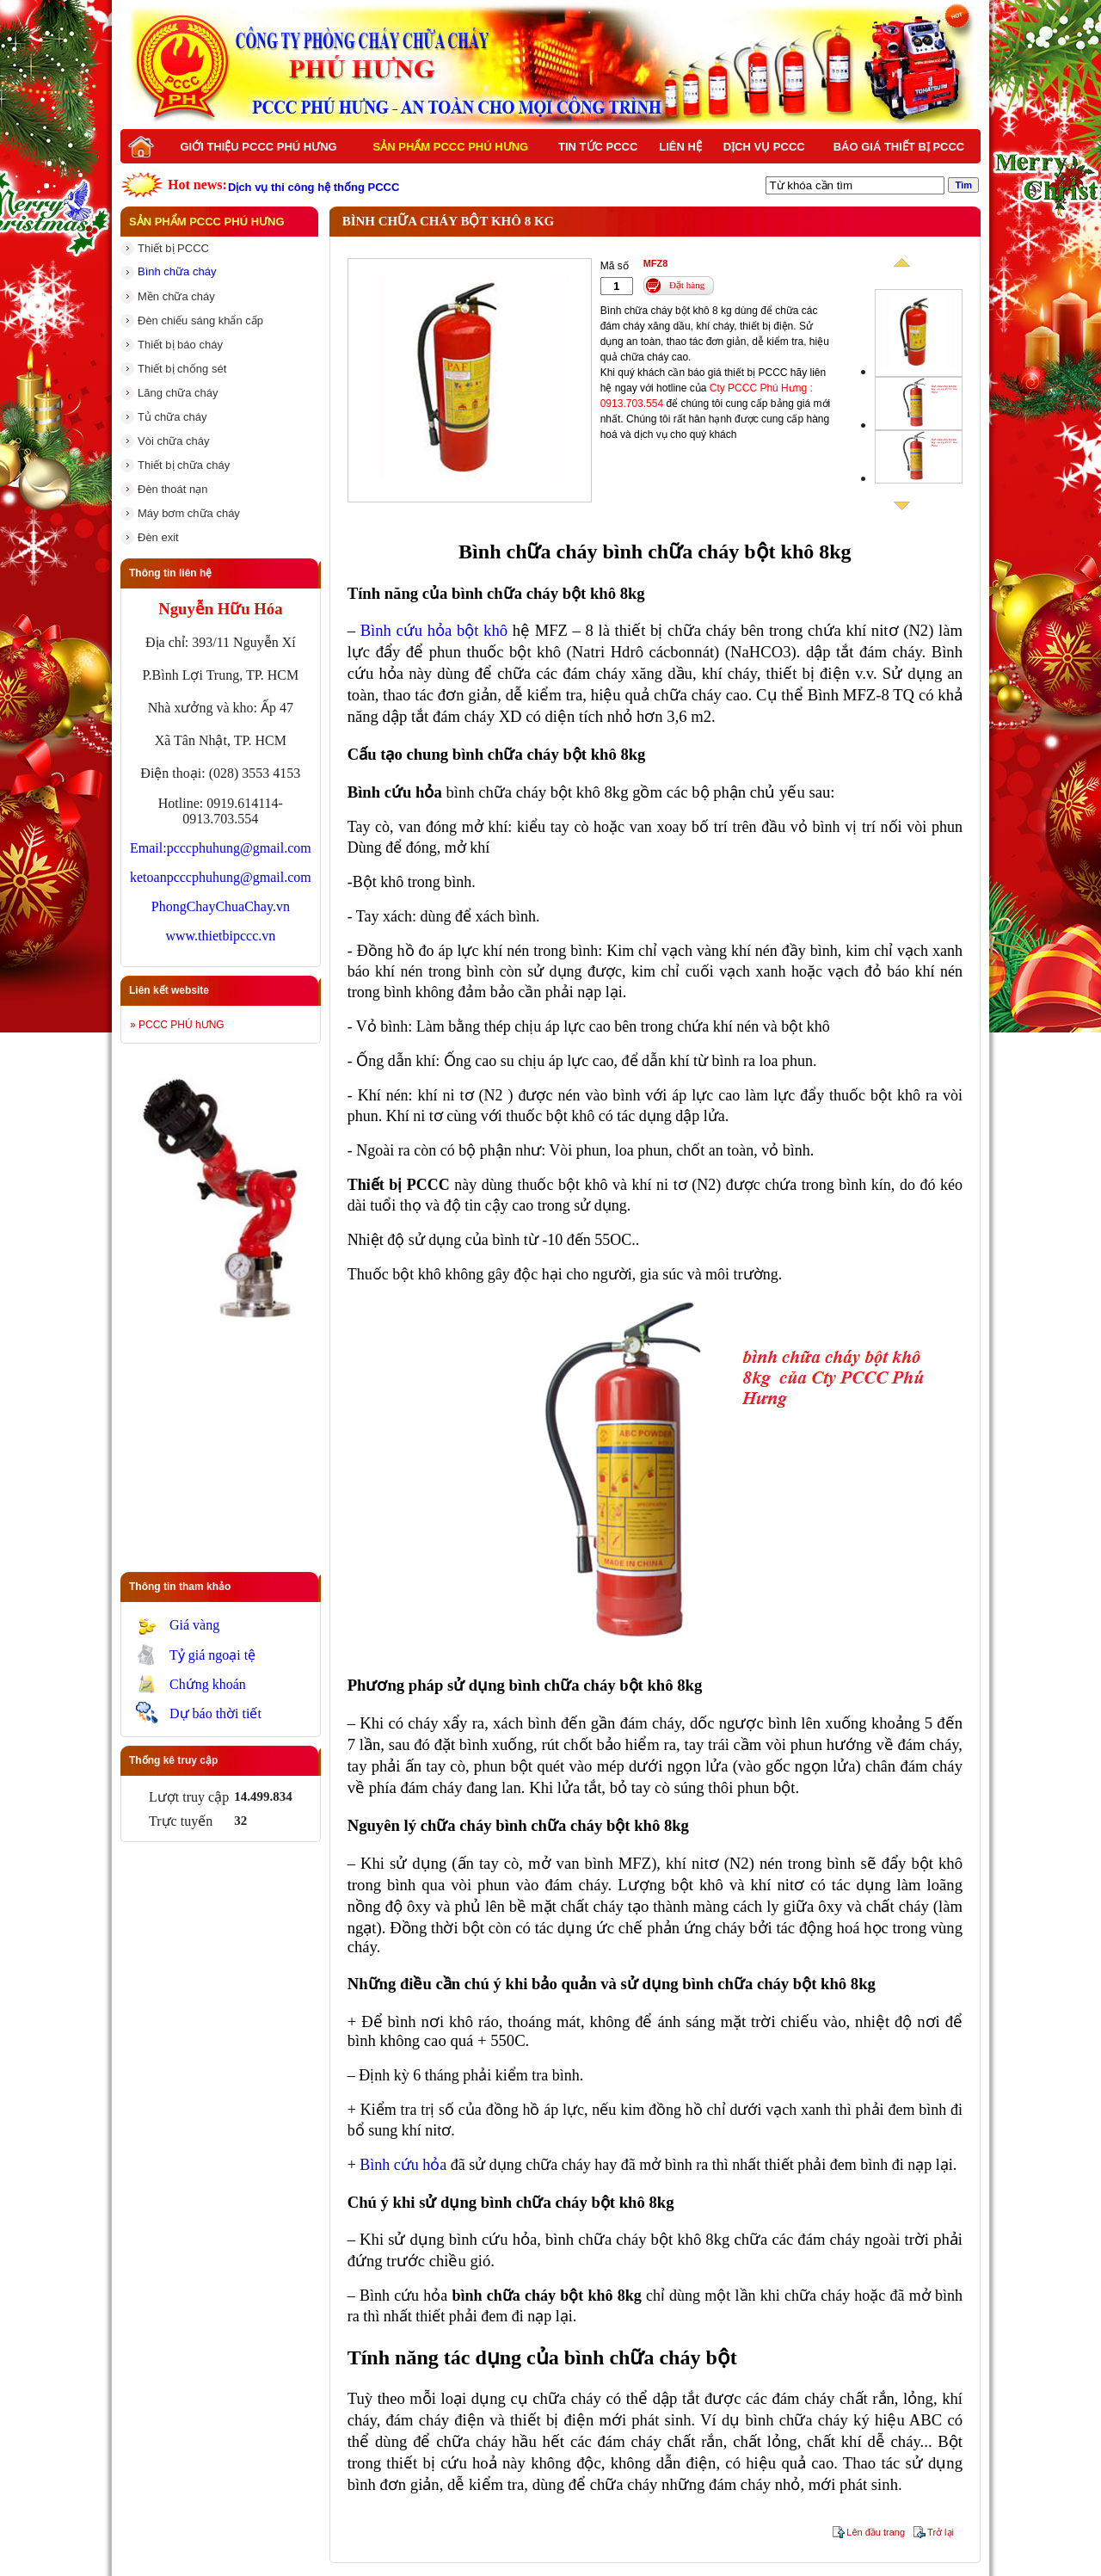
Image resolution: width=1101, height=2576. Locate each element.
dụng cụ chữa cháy (536, 2398)
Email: (148, 848)
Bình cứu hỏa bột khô (433, 630)
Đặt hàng (686, 285)
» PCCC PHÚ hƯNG (177, 1025)
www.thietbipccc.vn (220, 935)
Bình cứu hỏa (403, 2164)
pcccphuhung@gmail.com (239, 848)
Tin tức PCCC (597, 146)
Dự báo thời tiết (215, 1713)
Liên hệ (680, 146)
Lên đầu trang (875, 2532)
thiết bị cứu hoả (441, 2463)
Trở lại (940, 2532)
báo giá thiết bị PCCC (737, 373)
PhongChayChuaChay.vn (220, 906)
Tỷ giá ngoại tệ (212, 1655)
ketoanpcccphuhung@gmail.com (220, 877)
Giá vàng (194, 1625)
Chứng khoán (207, 1684)
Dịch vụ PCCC (764, 146)
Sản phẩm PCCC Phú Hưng (451, 146)
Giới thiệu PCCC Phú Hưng (258, 146)
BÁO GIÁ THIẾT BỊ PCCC (899, 146)
